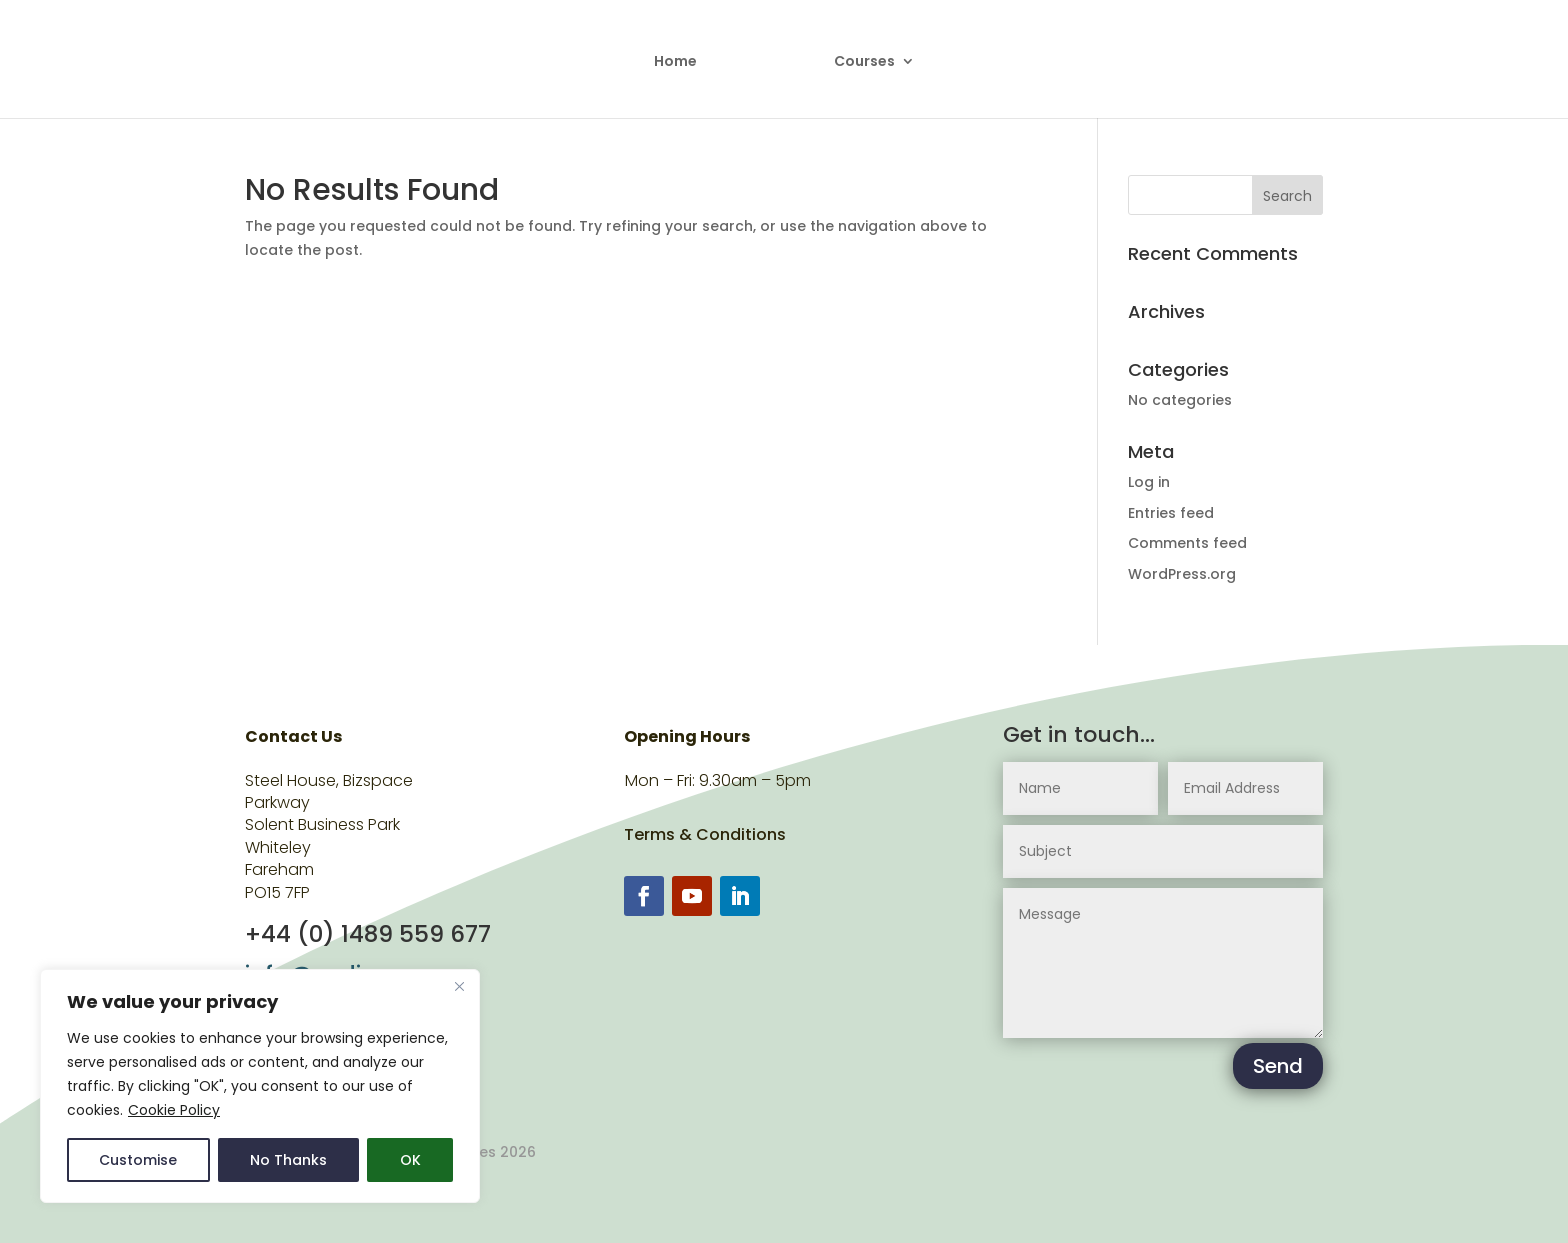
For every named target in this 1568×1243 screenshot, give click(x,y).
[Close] (459, 986)
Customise (138, 1160)
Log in (1149, 482)
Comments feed (1187, 543)
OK (410, 1160)
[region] (260, 1086)
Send (1278, 1066)
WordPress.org (1182, 574)
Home (675, 62)
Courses (864, 62)
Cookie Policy (174, 1110)
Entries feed (1171, 513)
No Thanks (288, 1160)
